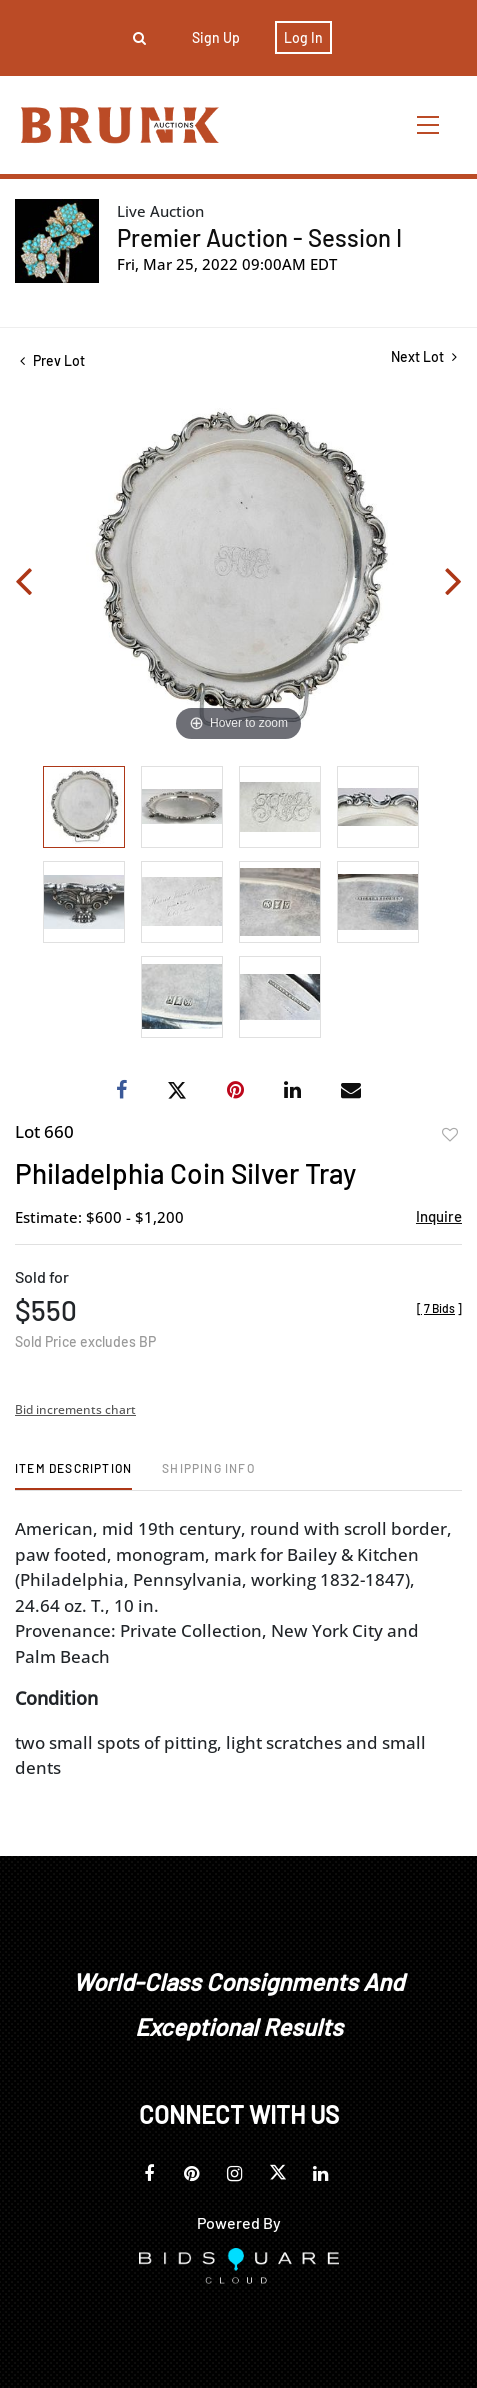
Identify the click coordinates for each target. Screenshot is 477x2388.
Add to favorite (450, 1135)
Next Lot (424, 356)
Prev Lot (52, 360)
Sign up (216, 37)
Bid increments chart (75, 1409)
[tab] (73, 1475)
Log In (303, 37)
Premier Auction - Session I (259, 237)
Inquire (439, 1216)
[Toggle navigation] (429, 124)
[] (439, 1308)
